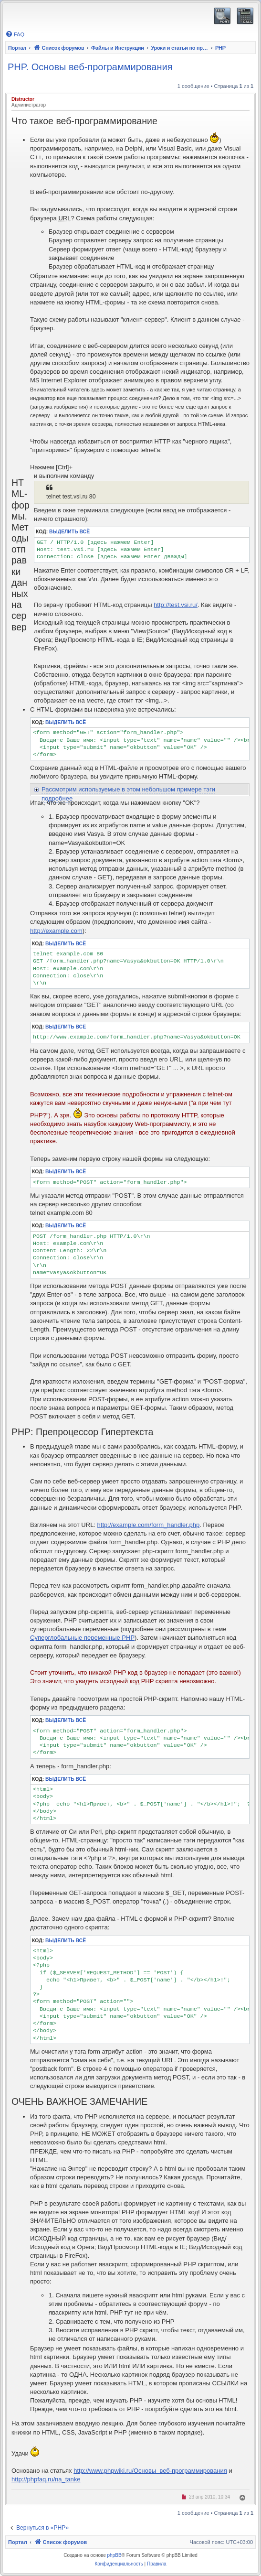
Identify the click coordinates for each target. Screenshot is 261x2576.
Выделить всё (69, 531)
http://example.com (56, 930)
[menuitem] (14, 34)
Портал (17, 48)
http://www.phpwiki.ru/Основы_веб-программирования (150, 2470)
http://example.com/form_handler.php (148, 1524)
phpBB (114, 2555)
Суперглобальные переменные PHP (82, 1637)
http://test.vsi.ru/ (176, 604)
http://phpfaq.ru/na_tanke (46, 2479)
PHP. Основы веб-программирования (90, 67)
